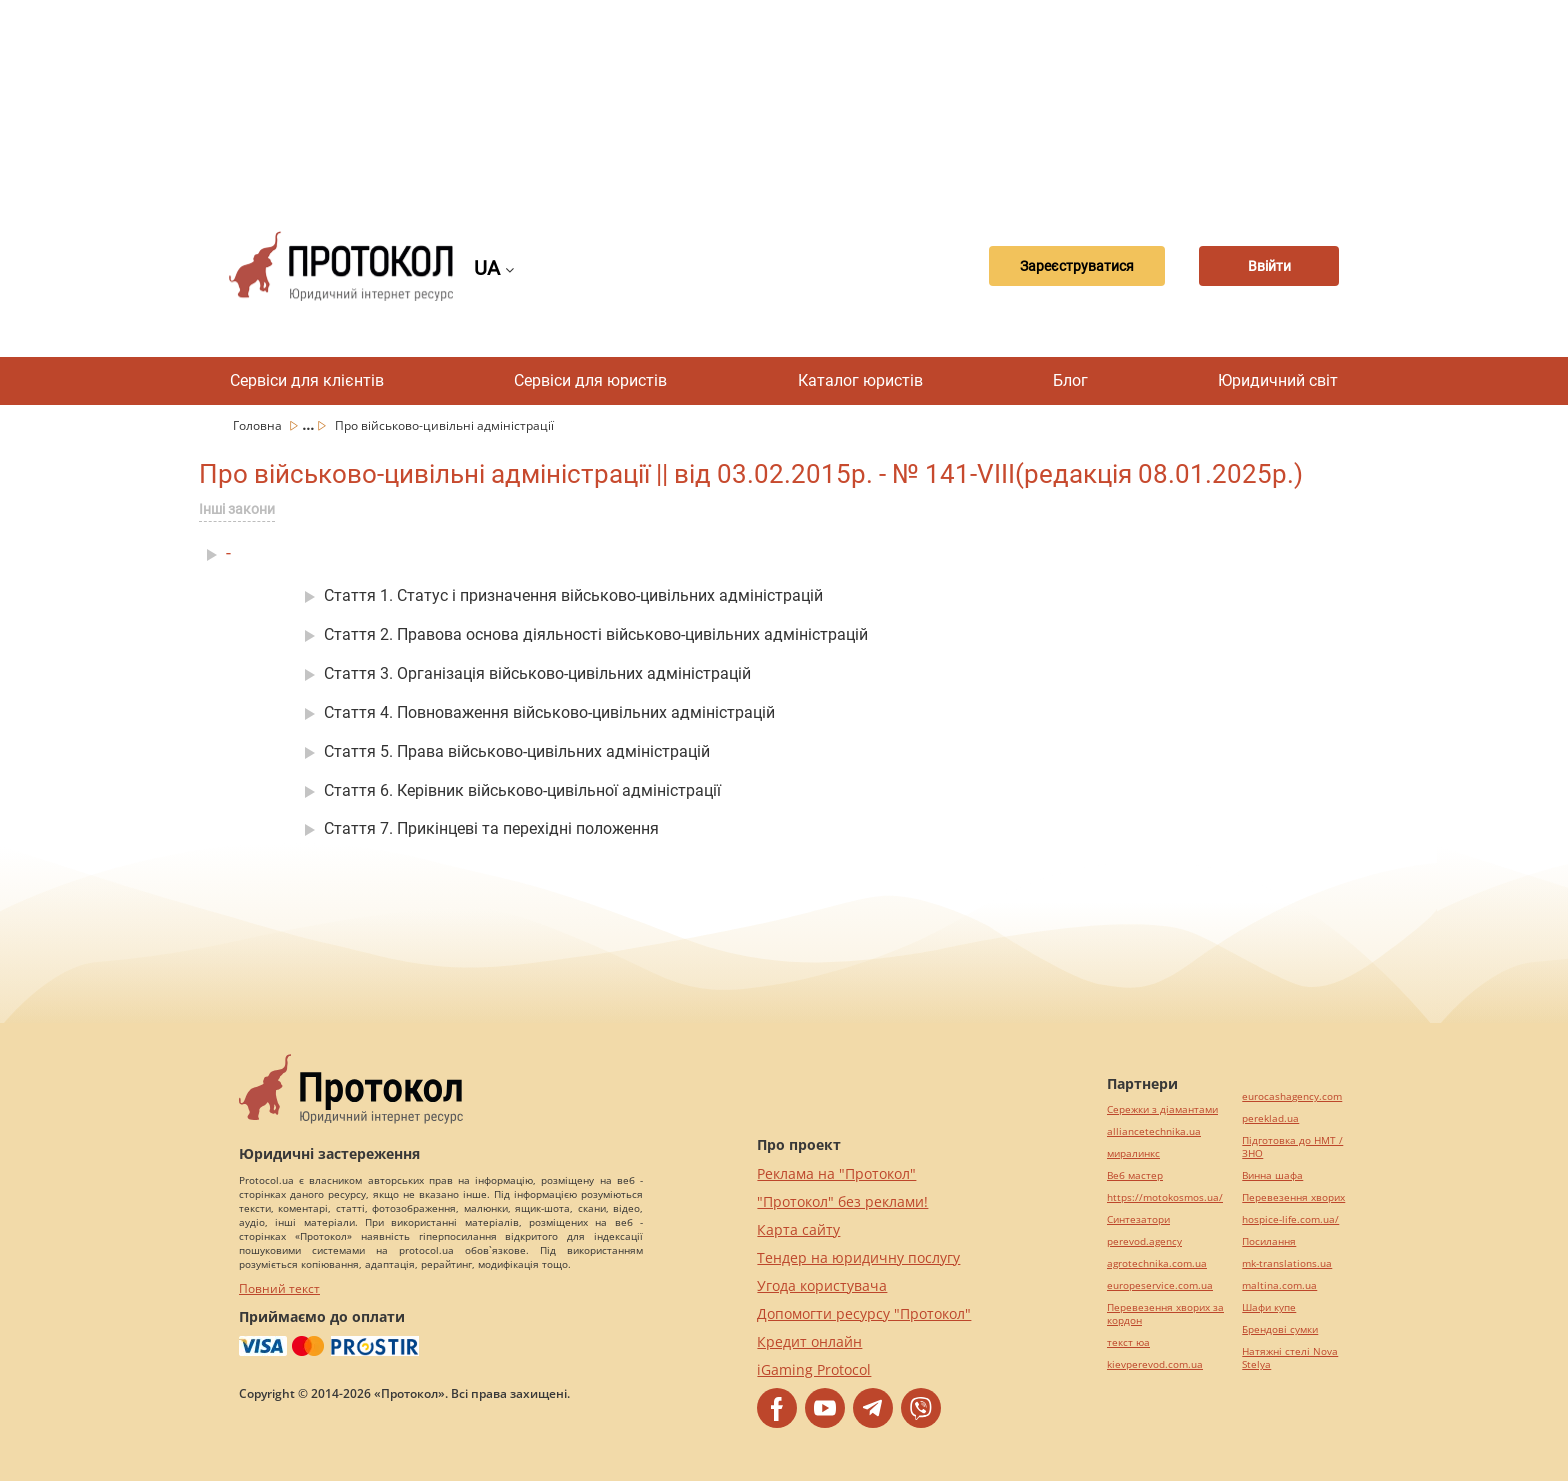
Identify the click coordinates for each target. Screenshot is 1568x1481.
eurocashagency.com (1292, 1096)
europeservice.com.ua (1160, 1285)
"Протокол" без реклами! (842, 1201)
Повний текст (279, 1288)
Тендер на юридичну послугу (858, 1257)
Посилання (1269, 1241)
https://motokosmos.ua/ (1165, 1197)
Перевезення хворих (1293, 1197)
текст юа (1128, 1342)
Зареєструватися (1077, 266)
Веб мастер (1135, 1175)
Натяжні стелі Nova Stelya (1290, 1358)
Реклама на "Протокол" (836, 1173)
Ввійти (1269, 266)
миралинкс (1133, 1153)
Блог (1070, 380)
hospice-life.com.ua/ (1290, 1219)
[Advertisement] (784, 100)
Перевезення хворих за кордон (1165, 1314)
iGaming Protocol (814, 1369)
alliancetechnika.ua (1154, 1131)
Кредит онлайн (809, 1341)
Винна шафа (1272, 1175)
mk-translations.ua (1287, 1263)
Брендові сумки (1280, 1329)
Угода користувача (822, 1285)
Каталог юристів (860, 380)
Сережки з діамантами (1162, 1109)
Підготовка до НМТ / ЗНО (1292, 1147)
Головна (259, 425)
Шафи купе (1269, 1307)
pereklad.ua (1270, 1118)
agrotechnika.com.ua (1157, 1263)
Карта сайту (798, 1229)
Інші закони (237, 509)
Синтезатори (1138, 1219)
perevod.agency (1144, 1241)
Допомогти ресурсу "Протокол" (864, 1313)
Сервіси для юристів (590, 380)
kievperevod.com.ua (1155, 1364)
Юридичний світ (1278, 380)
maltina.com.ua (1279, 1285)
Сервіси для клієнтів (307, 380)
